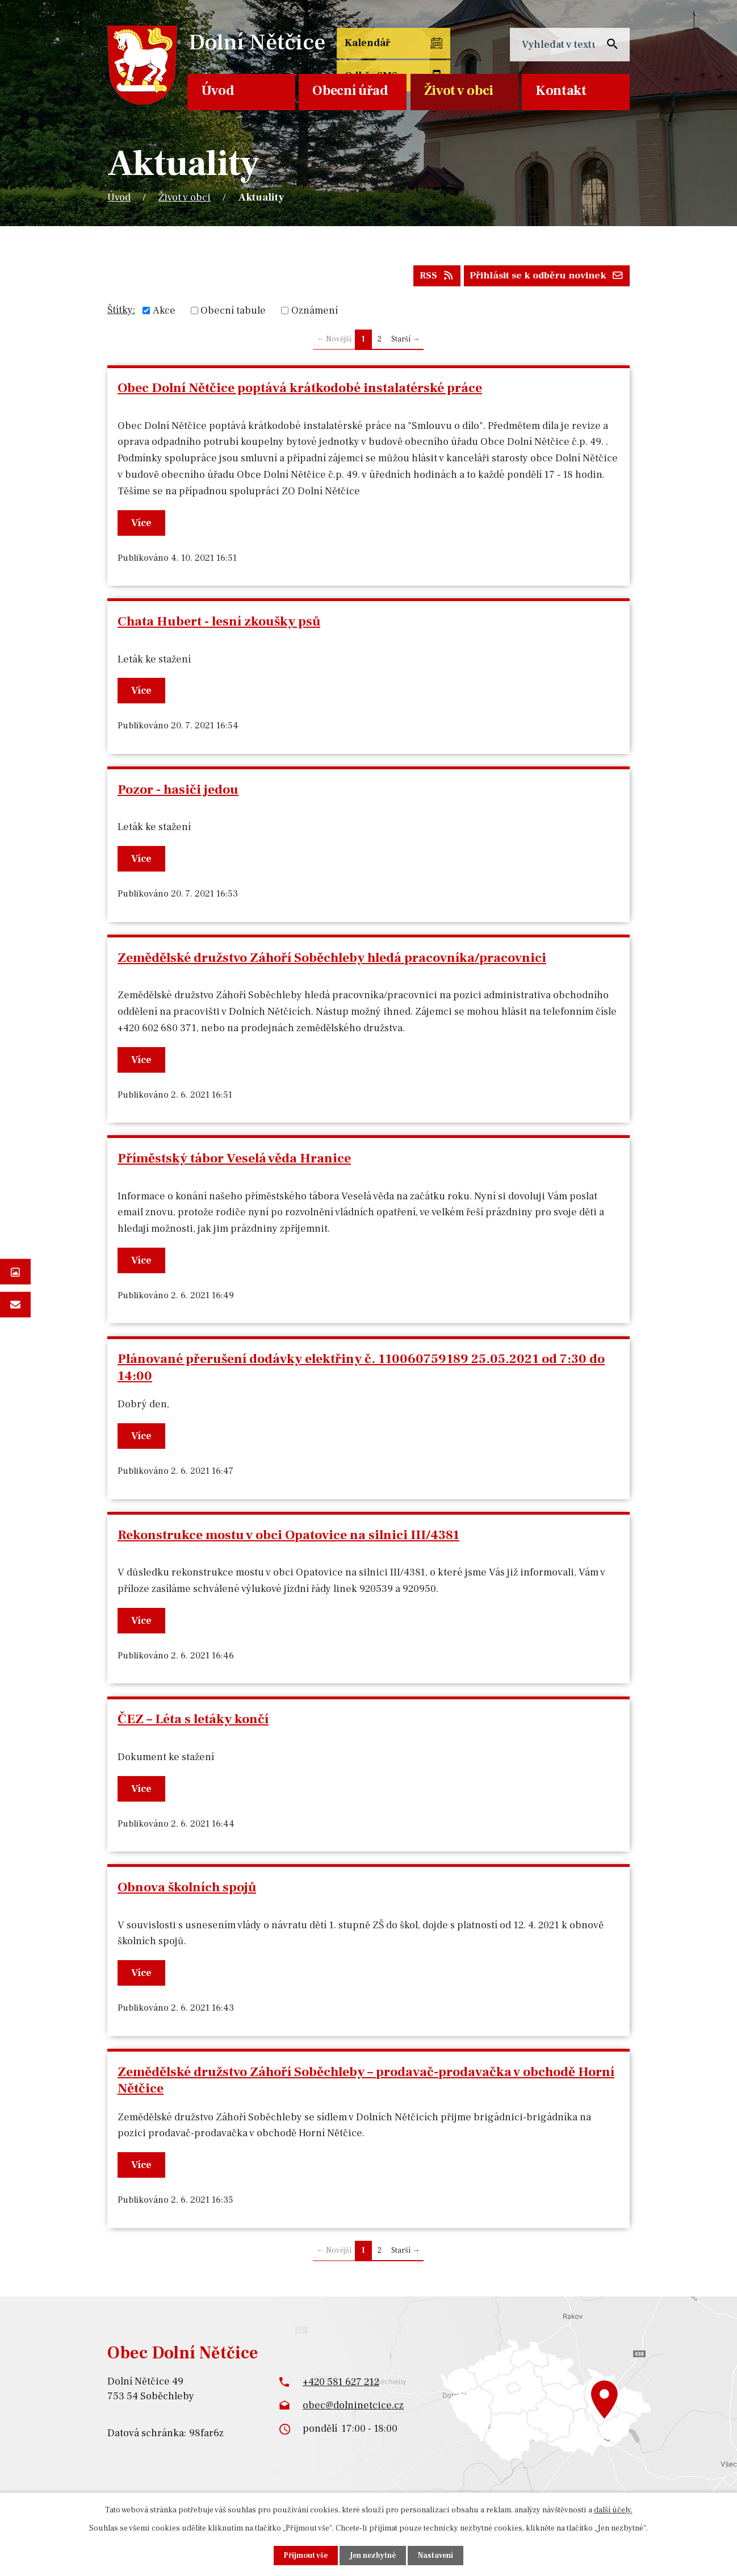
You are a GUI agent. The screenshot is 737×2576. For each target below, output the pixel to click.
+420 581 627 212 (341, 2384)
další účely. (613, 2509)
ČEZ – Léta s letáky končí (193, 1722)
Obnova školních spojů (187, 1890)
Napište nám (15, 1304)
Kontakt (561, 90)
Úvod (218, 90)
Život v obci (458, 90)
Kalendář (366, 44)
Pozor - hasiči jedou (178, 792)
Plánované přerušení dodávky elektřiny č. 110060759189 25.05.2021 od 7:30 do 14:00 (361, 1370)
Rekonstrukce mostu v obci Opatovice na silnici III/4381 (288, 1537)
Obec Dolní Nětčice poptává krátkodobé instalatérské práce (300, 390)
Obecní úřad (350, 90)
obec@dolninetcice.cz (353, 2408)
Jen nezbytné (373, 2555)
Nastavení (438, 2555)
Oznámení (314, 313)
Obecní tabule (233, 313)
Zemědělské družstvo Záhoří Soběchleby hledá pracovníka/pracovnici (332, 960)
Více (143, 525)
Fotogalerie (15, 1272)
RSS (426, 278)
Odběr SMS (445, 52)
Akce (164, 313)
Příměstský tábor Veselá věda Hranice (234, 1161)
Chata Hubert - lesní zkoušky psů (219, 624)
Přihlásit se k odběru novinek (543, 278)
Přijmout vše (304, 2555)
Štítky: (121, 312)
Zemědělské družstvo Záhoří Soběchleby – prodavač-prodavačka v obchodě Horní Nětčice (366, 2082)
